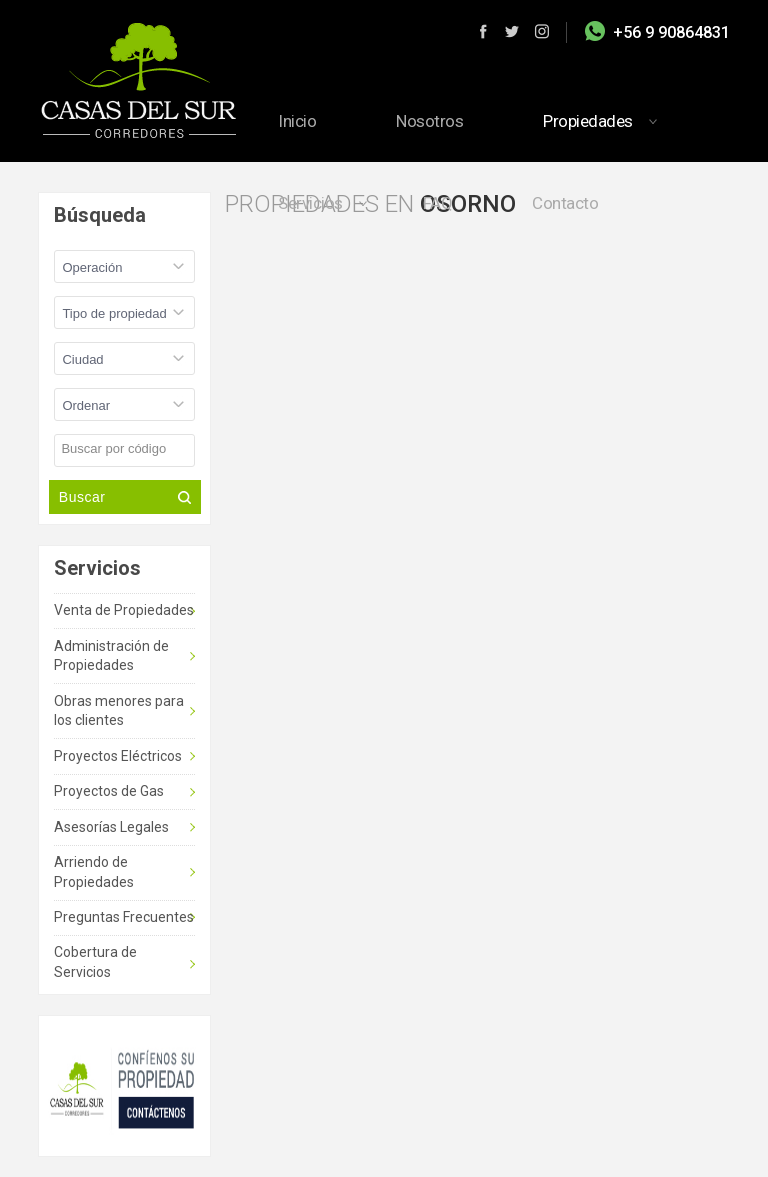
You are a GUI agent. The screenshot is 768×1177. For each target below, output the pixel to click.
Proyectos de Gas (109, 791)
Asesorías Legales (111, 827)
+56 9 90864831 (671, 32)
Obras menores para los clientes (119, 711)
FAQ (438, 203)
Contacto (565, 203)
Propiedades (588, 121)
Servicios (310, 203)
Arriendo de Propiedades (94, 872)
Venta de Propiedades (124, 610)
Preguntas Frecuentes (124, 917)
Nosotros (429, 121)
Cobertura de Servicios (95, 962)
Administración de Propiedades (111, 656)
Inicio (297, 121)
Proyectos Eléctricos (118, 756)
